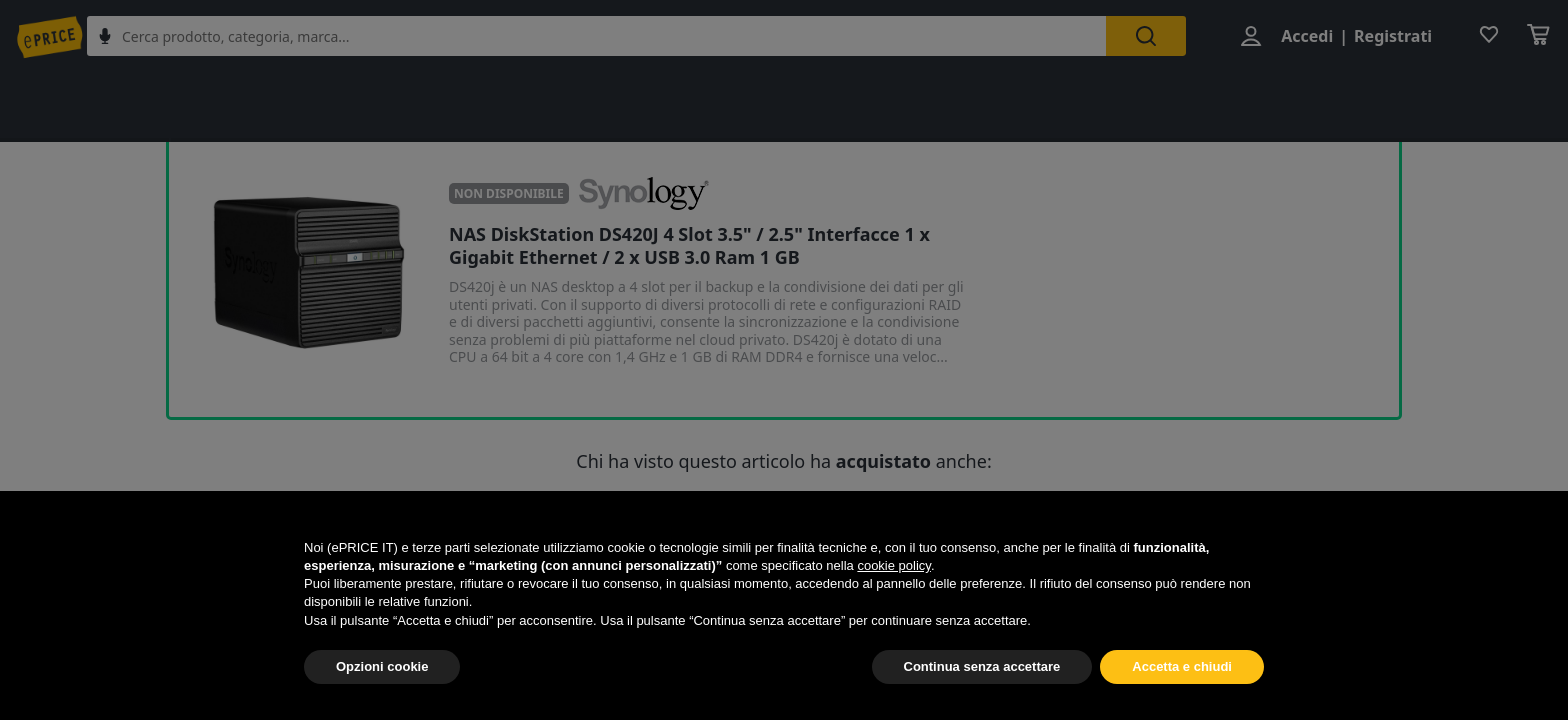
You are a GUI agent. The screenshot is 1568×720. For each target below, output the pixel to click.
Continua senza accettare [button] (982, 666)
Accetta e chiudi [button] (1182, 666)
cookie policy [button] (893, 565)
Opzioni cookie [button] (382, 666)
